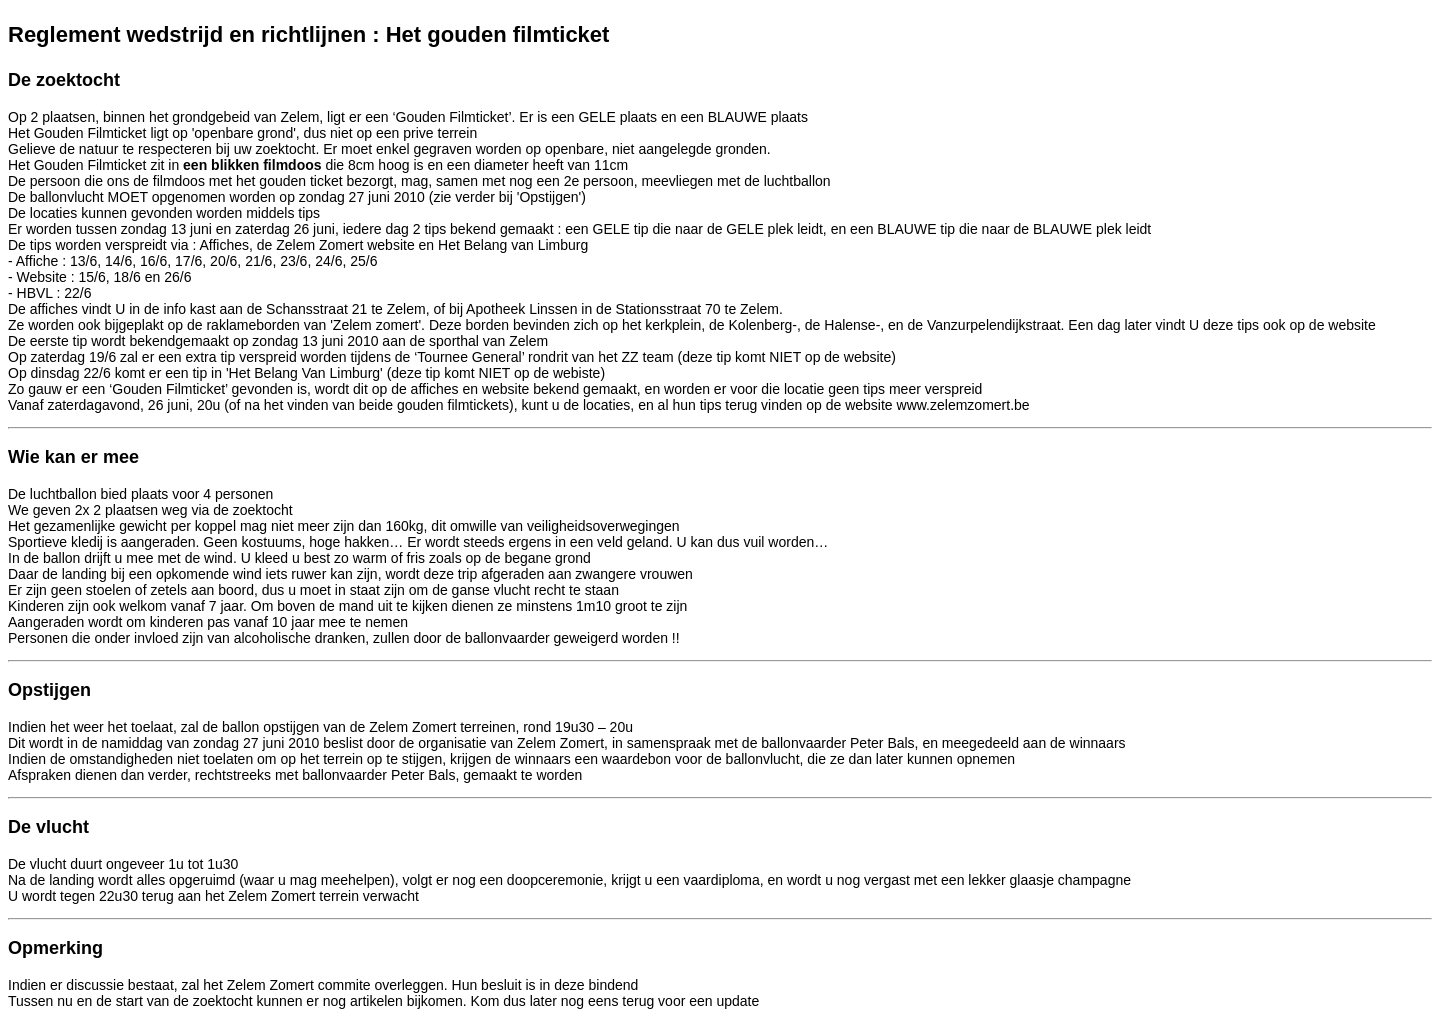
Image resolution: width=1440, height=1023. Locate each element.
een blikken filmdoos (250, 165)
